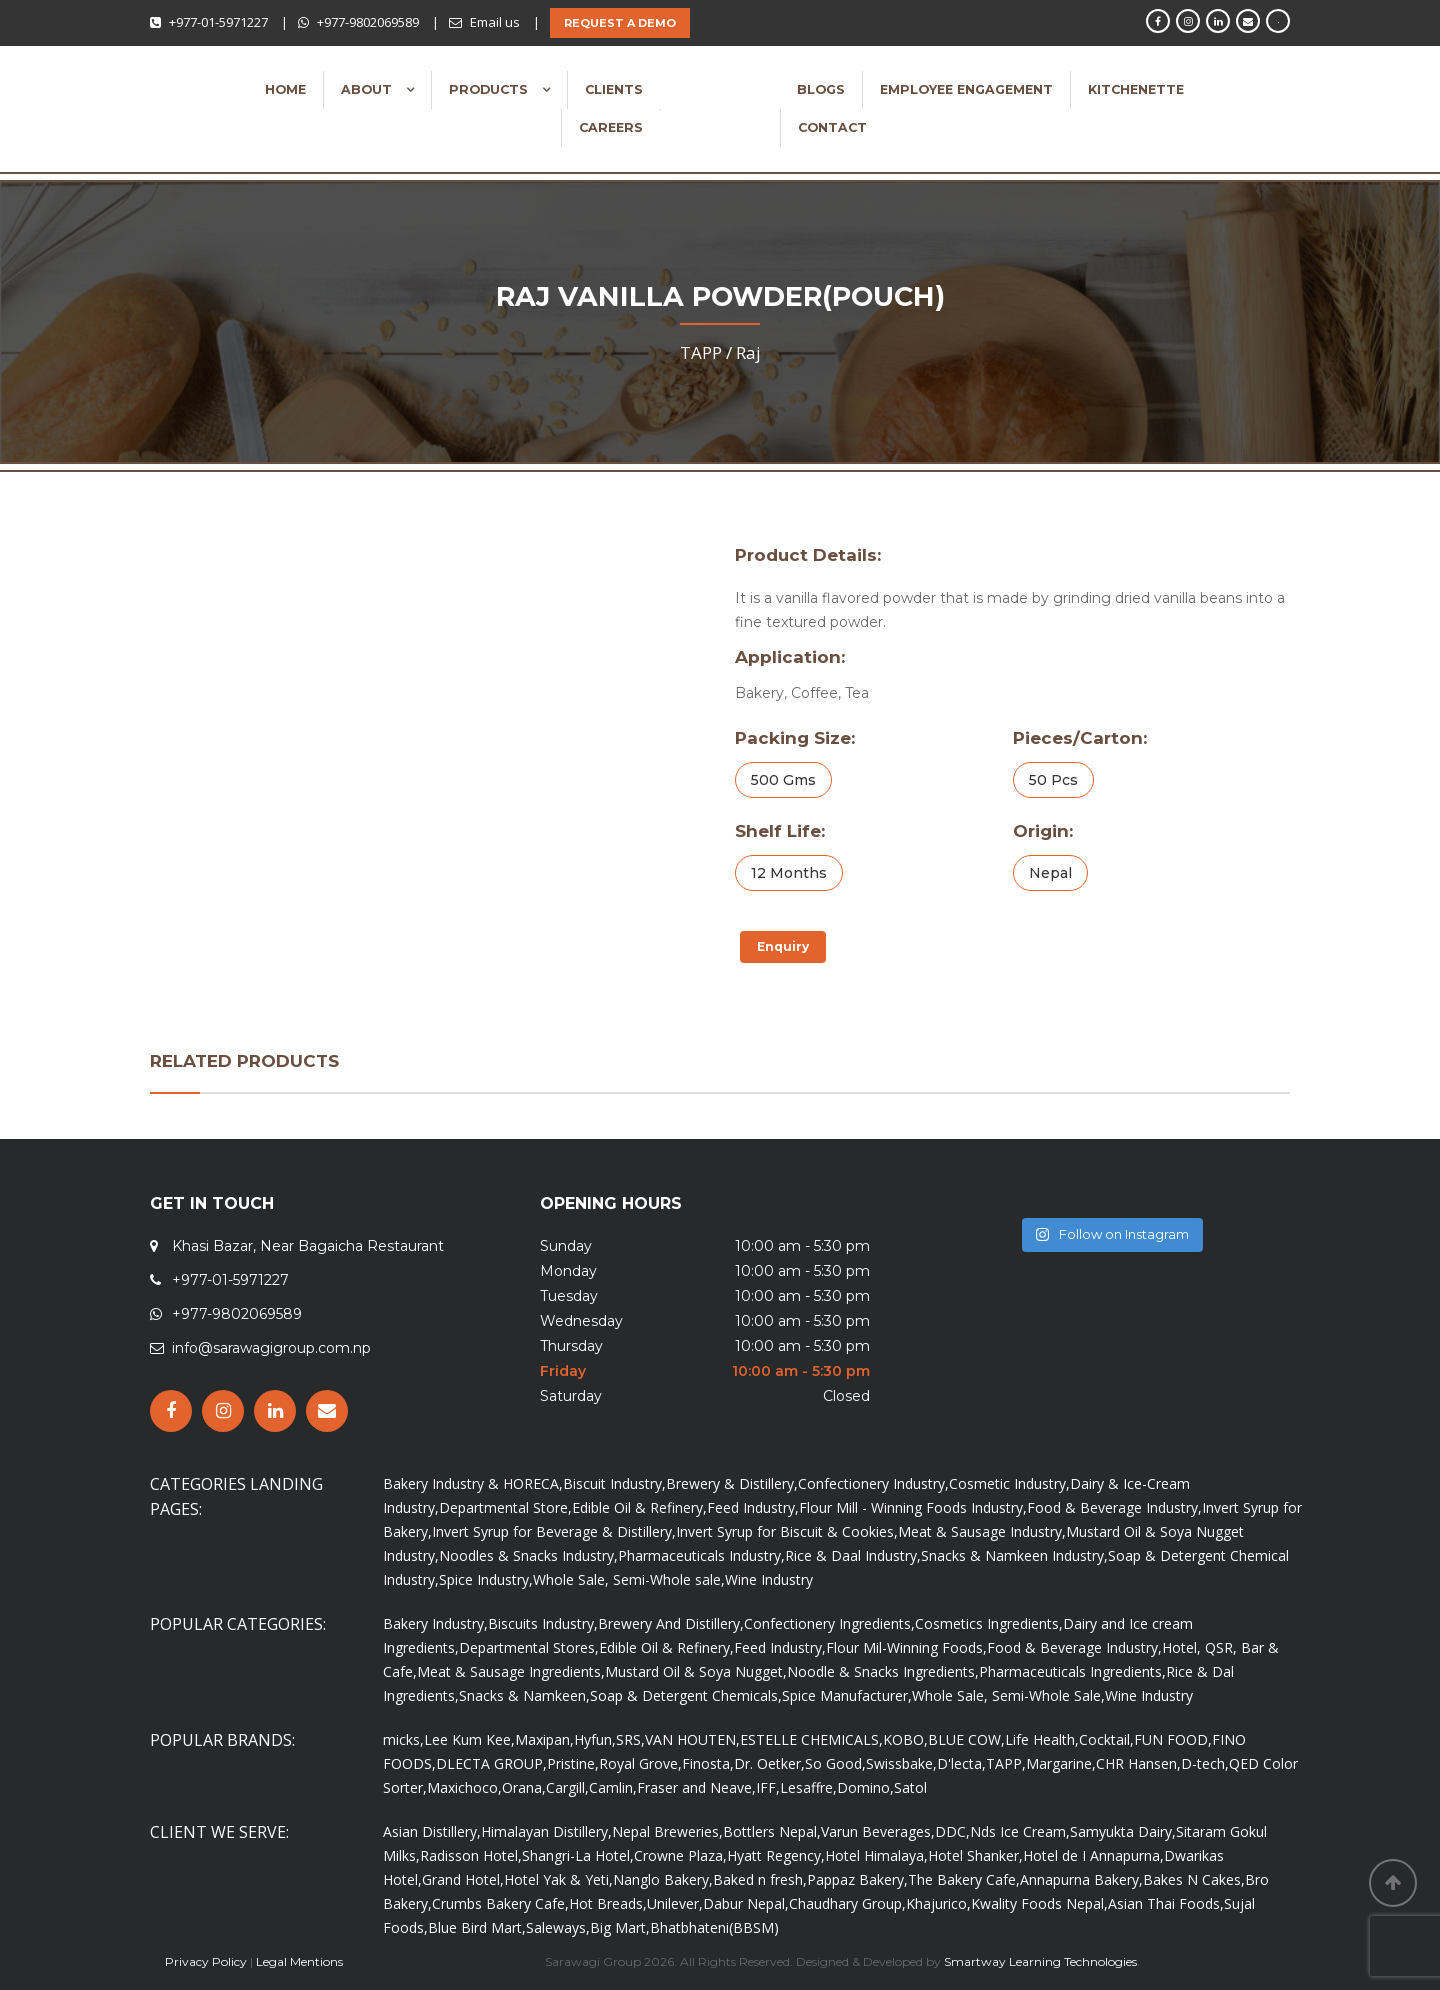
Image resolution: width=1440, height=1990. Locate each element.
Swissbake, (901, 1763)
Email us (495, 22)
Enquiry (783, 946)
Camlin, (613, 1787)
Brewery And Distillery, (671, 1623)
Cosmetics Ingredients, (989, 1623)
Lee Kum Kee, (469, 1739)
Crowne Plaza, (680, 1855)
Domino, (865, 1787)
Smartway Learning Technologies (1040, 1961)
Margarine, (1061, 1763)
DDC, (952, 1831)
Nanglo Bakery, (663, 1879)
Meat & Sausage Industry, (982, 1531)
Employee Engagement (966, 89)
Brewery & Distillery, (732, 1483)
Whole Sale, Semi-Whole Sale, (1008, 1695)
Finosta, (708, 1763)
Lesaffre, (808, 1787)
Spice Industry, (486, 1579)
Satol (910, 1787)
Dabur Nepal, (746, 1903)
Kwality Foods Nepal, (1039, 1903)
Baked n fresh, (760, 1879)
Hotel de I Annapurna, (1093, 1855)
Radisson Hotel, (471, 1855)
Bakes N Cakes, (1194, 1879)
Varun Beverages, (878, 1831)
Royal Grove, (640, 1763)
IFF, (768, 1787)
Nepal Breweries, (667, 1831)
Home (285, 89)
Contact (832, 127)
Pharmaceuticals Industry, (701, 1555)
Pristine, (573, 1763)
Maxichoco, (464, 1787)
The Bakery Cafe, (964, 1879)
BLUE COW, (966, 1739)
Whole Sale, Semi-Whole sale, (629, 1579)
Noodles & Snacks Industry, (528, 1555)
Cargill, (567, 1787)
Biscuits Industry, (543, 1623)
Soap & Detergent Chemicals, (686, 1695)
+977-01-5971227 (218, 22)
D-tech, (1205, 1763)
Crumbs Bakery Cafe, (500, 1903)
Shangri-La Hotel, (578, 1855)
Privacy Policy (206, 1961)
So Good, (835, 1763)
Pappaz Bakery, (857, 1879)
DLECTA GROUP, (491, 1763)
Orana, (524, 1787)
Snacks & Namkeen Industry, (1014, 1555)
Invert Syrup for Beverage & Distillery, (554, 1531)
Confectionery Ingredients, (829, 1623)
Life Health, (1042, 1739)
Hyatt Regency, (776, 1855)
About (368, 89)
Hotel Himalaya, (876, 1855)
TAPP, (1006, 1763)
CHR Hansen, (1138, 1763)
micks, (403, 1739)
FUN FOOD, (1173, 1739)
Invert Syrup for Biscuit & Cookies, (787, 1531)
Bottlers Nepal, (772, 1831)
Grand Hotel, (463, 1879)
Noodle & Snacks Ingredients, (883, 1671)
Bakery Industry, (435, 1623)
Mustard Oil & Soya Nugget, (696, 1671)
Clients (614, 89)
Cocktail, (1106, 1739)
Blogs (821, 89)
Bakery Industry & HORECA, (473, 1483)
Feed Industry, (753, 1507)
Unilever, (675, 1903)
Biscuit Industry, (614, 1483)
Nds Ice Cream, (1020, 1831)
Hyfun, (595, 1739)
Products (490, 89)
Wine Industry (769, 1579)
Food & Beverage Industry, (1114, 1507)
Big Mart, (620, 1927)
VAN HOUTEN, (692, 1739)
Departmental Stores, (529, 1647)
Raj (748, 352)
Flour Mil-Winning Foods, (906, 1647)
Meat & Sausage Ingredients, (511, 1671)
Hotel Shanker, (975, 1855)
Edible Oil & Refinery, (639, 1507)
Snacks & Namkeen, (524, 1695)
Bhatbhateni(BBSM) (714, 1927)
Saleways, (558, 1927)
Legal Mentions (299, 1961)
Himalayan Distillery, (546, 1831)
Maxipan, (544, 1739)
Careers (611, 127)
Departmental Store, (505, 1507)
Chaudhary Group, (847, 1903)
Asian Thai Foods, (1166, 1903)
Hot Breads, (608, 1903)
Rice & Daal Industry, (853, 1555)
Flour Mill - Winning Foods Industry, (913, 1507)
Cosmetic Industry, (1009, 1483)
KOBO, (905, 1739)
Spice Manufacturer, (847, 1695)
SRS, (630, 1739)
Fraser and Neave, (696, 1787)
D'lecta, (961, 1763)
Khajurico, (938, 1903)
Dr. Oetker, (769, 1763)
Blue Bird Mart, (477, 1927)
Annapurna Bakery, (1081, 1879)
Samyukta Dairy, (1123, 1831)
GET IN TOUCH (212, 1203)
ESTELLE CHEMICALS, (811, 1739)
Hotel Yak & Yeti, (558, 1879)
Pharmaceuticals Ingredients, (1072, 1671)
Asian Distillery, (432, 1831)
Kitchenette (1136, 89)
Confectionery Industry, (873, 1483)
